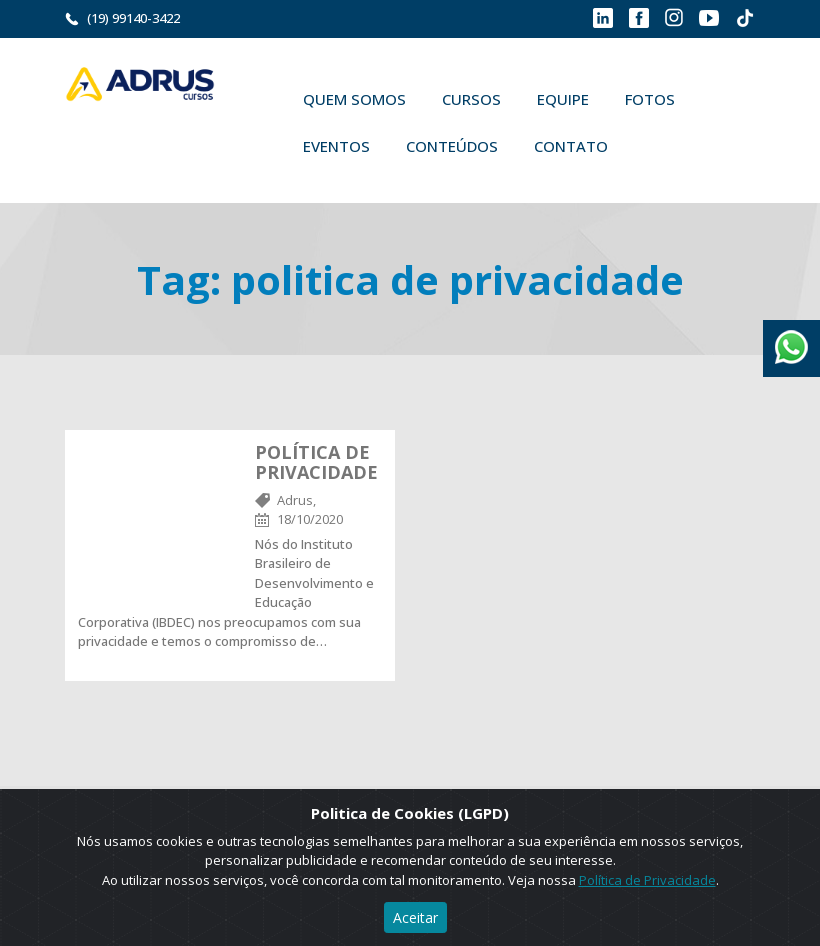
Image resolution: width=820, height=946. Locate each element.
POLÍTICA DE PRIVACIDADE (316, 462)
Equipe (563, 99)
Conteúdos (452, 146)
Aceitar (415, 917)
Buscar (655, 146)
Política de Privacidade (647, 880)
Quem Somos (354, 99)
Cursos (471, 99)
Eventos (336, 146)
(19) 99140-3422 (133, 18)
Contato (571, 146)
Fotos (650, 99)
